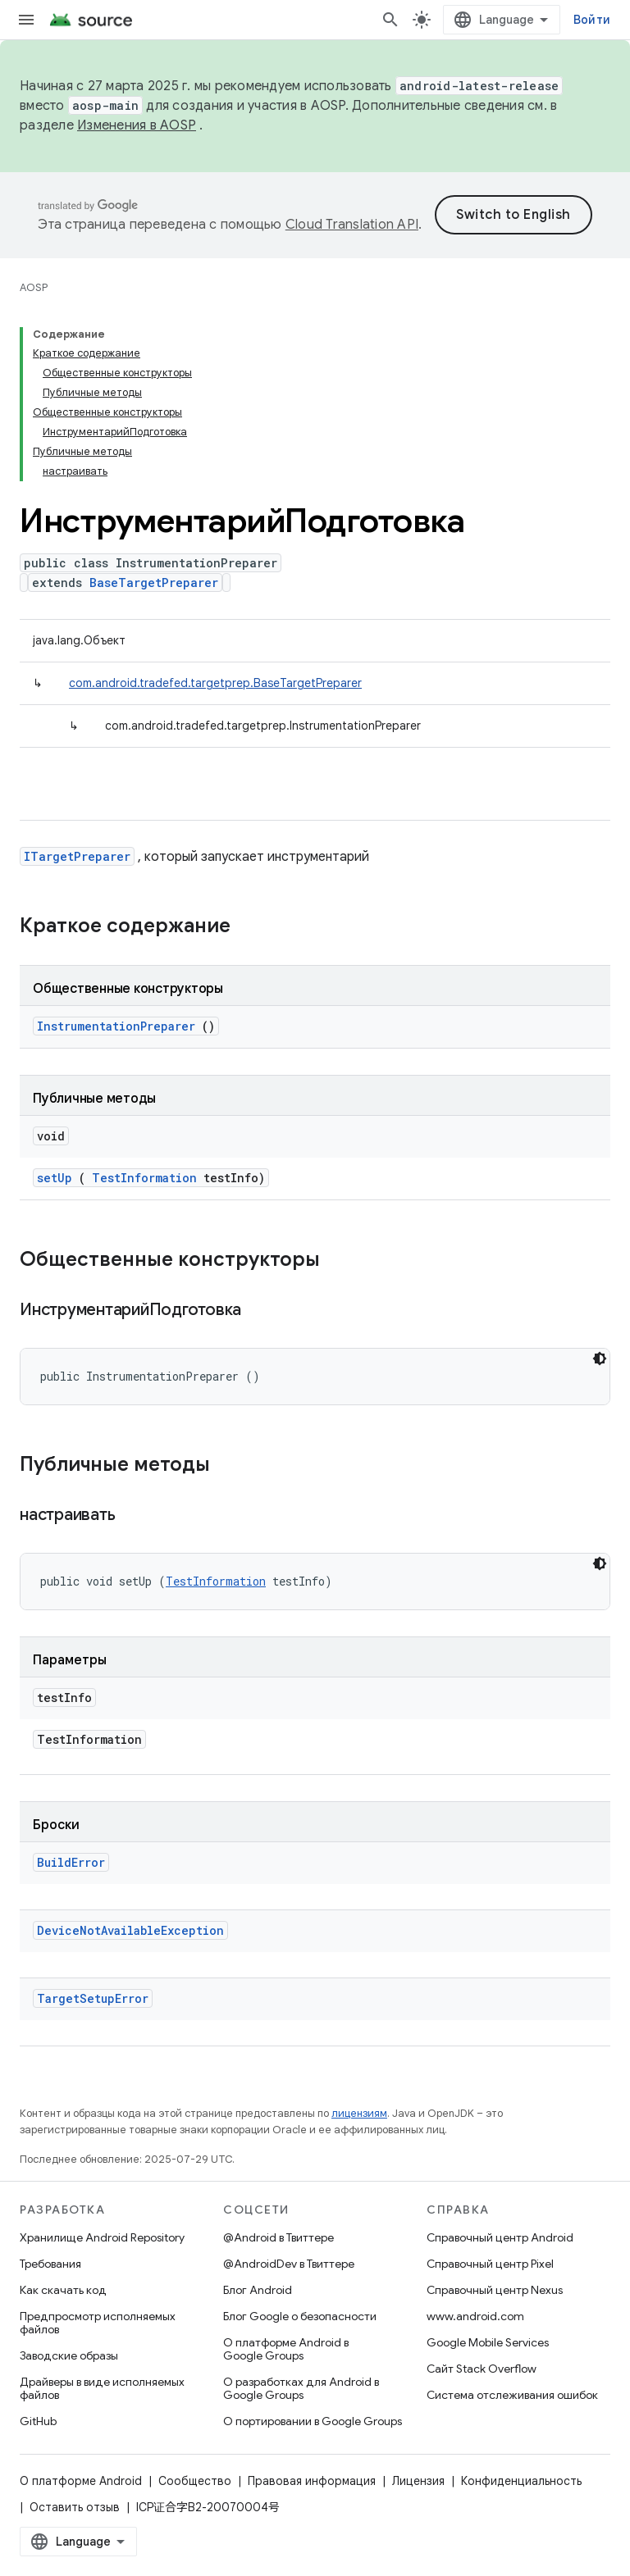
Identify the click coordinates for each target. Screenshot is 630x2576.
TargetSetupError (92, 1998)
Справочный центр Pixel (490, 2263)
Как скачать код (63, 2289)
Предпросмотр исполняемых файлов (98, 2323)
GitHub (38, 2421)
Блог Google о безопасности (300, 2316)
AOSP (34, 287)
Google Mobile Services (488, 2342)
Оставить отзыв (75, 2507)
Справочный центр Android (500, 2237)
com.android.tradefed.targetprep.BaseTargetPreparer (215, 683)
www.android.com (475, 2316)
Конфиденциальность (521, 2480)
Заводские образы (69, 2355)
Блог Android (257, 2289)
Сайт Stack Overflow (481, 2368)
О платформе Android (81, 2480)
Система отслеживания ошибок (512, 2394)
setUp (54, 1178)
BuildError (71, 1862)
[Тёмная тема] (599, 1358)
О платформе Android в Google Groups (286, 2349)
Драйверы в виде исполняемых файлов (102, 2388)
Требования (50, 2263)
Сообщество (194, 2480)
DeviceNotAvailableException (130, 1930)
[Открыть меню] (26, 19)
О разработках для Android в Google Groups (301, 2388)
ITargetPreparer (77, 856)
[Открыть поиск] (390, 20)
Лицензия (418, 2480)
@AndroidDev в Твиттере (288, 2263)
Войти (591, 19)
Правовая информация (312, 2480)
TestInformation (144, 1178)
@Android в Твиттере (278, 2237)
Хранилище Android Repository (102, 2237)
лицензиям (359, 2113)
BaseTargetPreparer (153, 582)
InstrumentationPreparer (116, 1026)
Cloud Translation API (351, 224)
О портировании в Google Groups (312, 2421)
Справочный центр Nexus (495, 2289)
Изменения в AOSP (136, 125)
